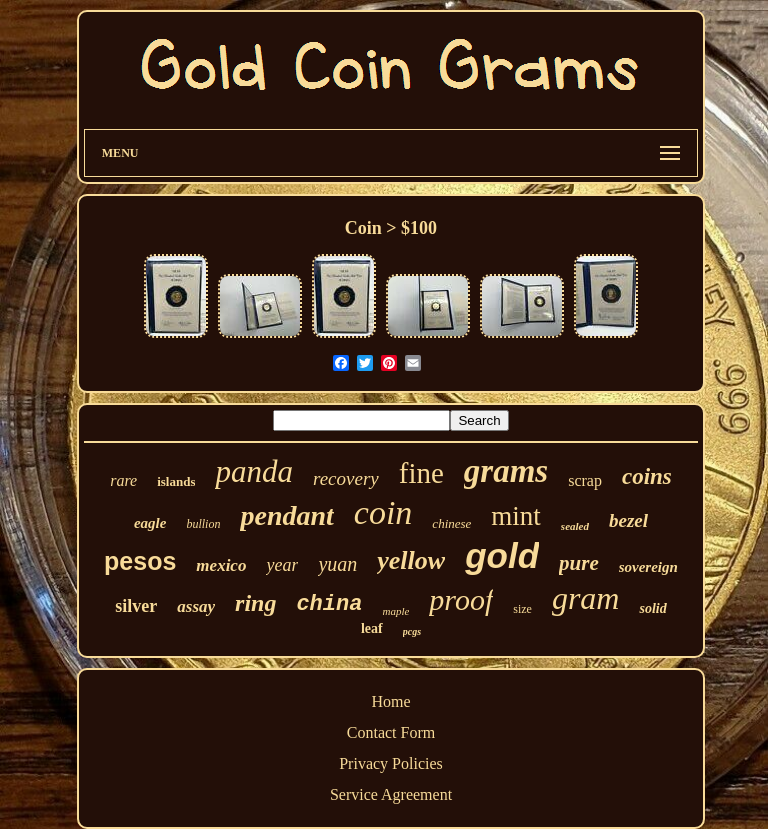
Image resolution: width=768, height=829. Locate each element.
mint (516, 516)
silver (136, 606)
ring (255, 603)
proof (461, 599)
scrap (585, 480)
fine (421, 473)
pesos (140, 561)
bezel (628, 520)
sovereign (648, 567)
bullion (203, 524)
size (522, 609)
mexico (221, 565)
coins (647, 476)
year (282, 565)
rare (123, 480)
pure (579, 563)
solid (652, 608)
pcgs (412, 631)
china (329, 604)
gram (586, 598)
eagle (150, 523)
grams (506, 471)
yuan (337, 564)
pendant (286, 515)
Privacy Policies (391, 763)
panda (254, 471)
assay (196, 606)
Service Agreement (391, 794)
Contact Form (391, 732)
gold (502, 555)
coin (383, 512)
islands (176, 481)
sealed (575, 526)
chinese (451, 523)
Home (390, 701)
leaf (372, 628)
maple (395, 611)
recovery (346, 478)
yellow (411, 560)
